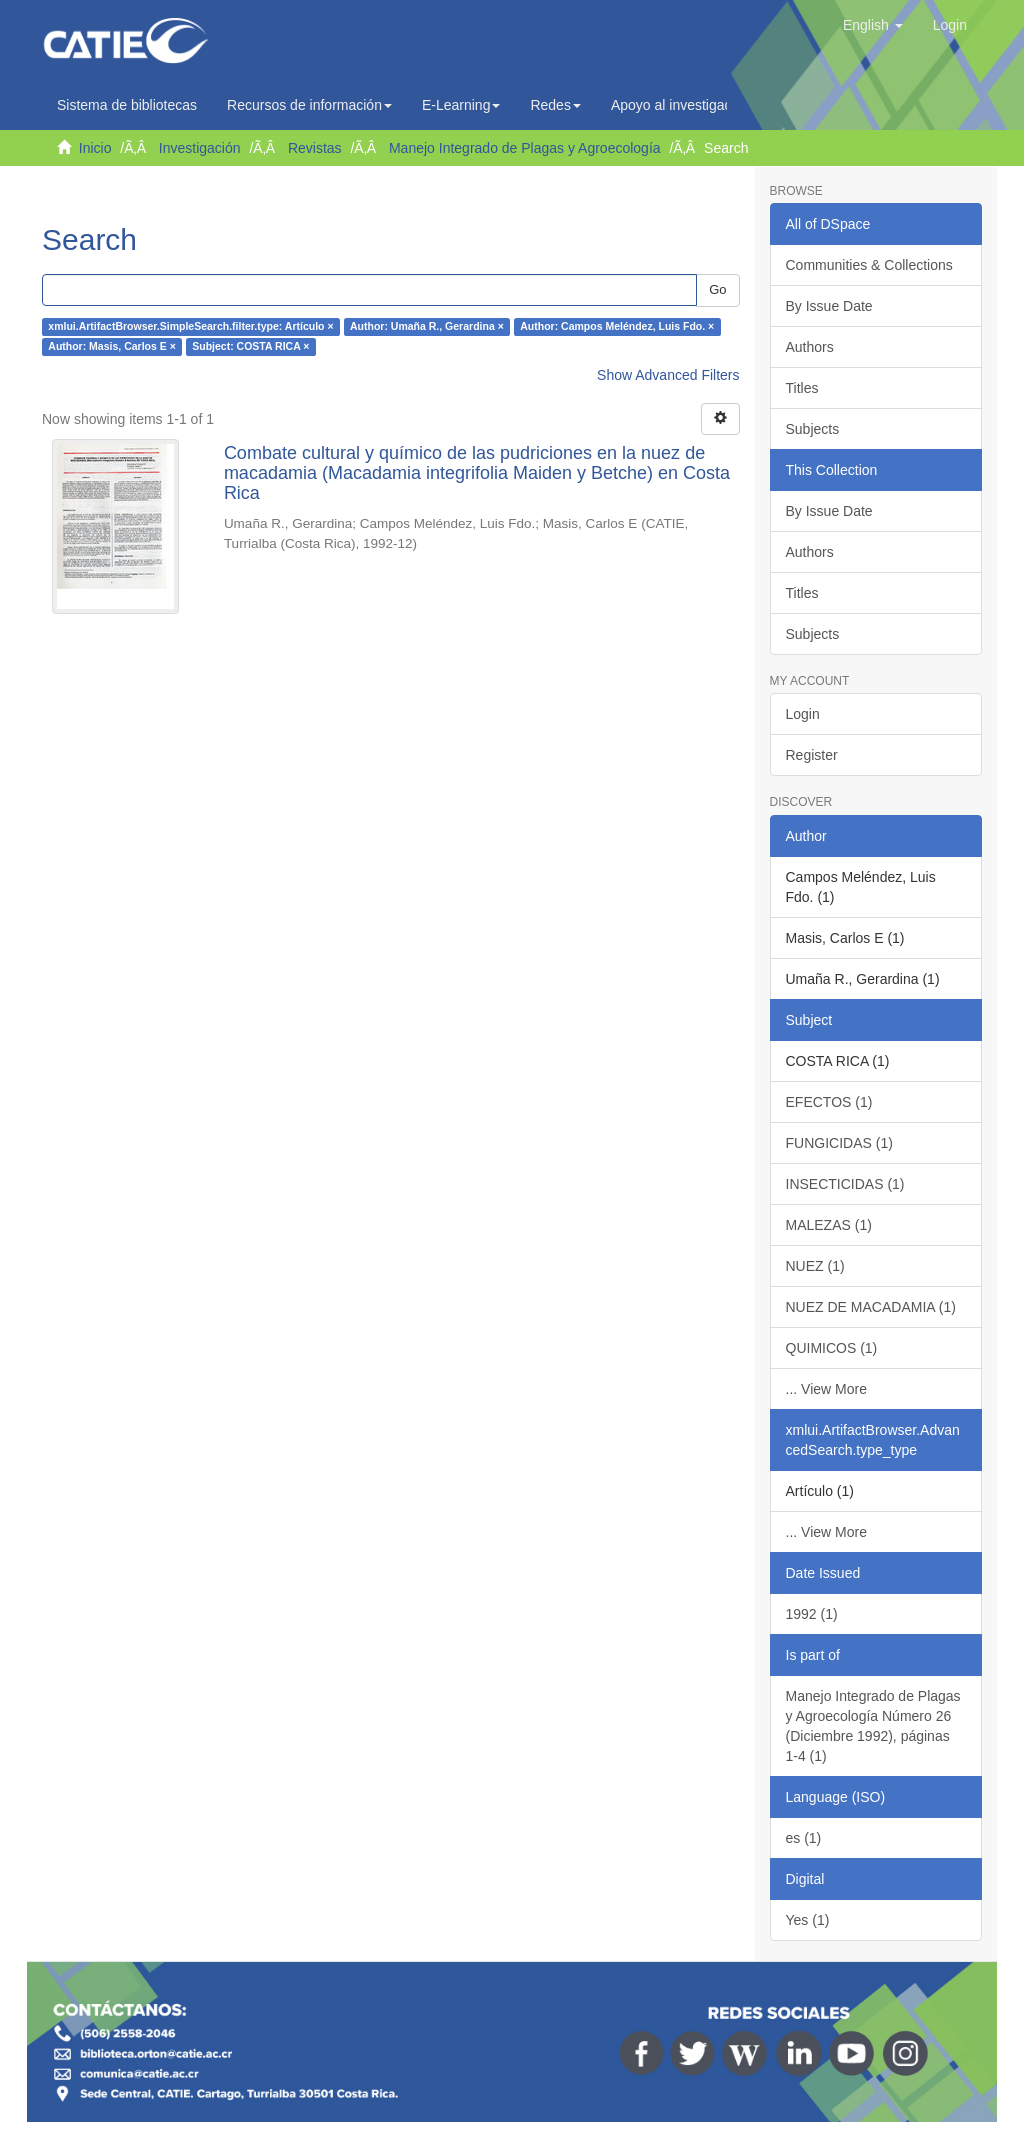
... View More (826, 1389)
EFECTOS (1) (829, 1102)
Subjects (813, 429)
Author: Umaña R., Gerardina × (427, 327)
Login (803, 714)
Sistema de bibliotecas (127, 105)
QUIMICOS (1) (832, 1348)
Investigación (200, 148)
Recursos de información (309, 105)
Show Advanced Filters (668, 375)
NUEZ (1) (815, 1266)
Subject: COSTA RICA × (250, 347)
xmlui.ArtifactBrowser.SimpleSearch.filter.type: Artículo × (190, 327)
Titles (802, 388)
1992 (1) (812, 1614)
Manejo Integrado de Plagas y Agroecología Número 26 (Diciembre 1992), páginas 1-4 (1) (873, 1726)
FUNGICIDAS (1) (839, 1143)
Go (717, 289)
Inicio (95, 148)
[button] (873, 25)
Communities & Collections (869, 265)
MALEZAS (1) (829, 1225)
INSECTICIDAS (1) (845, 1184)
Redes (555, 105)
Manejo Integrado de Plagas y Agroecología (525, 148)
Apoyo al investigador (683, 105)
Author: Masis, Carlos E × (112, 347)
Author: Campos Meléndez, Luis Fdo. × (617, 327)
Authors (810, 347)
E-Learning (461, 105)
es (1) (804, 1838)
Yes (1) (808, 1920)
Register (812, 755)
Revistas (315, 148)
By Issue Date (829, 306)
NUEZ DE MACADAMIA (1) (871, 1307)
